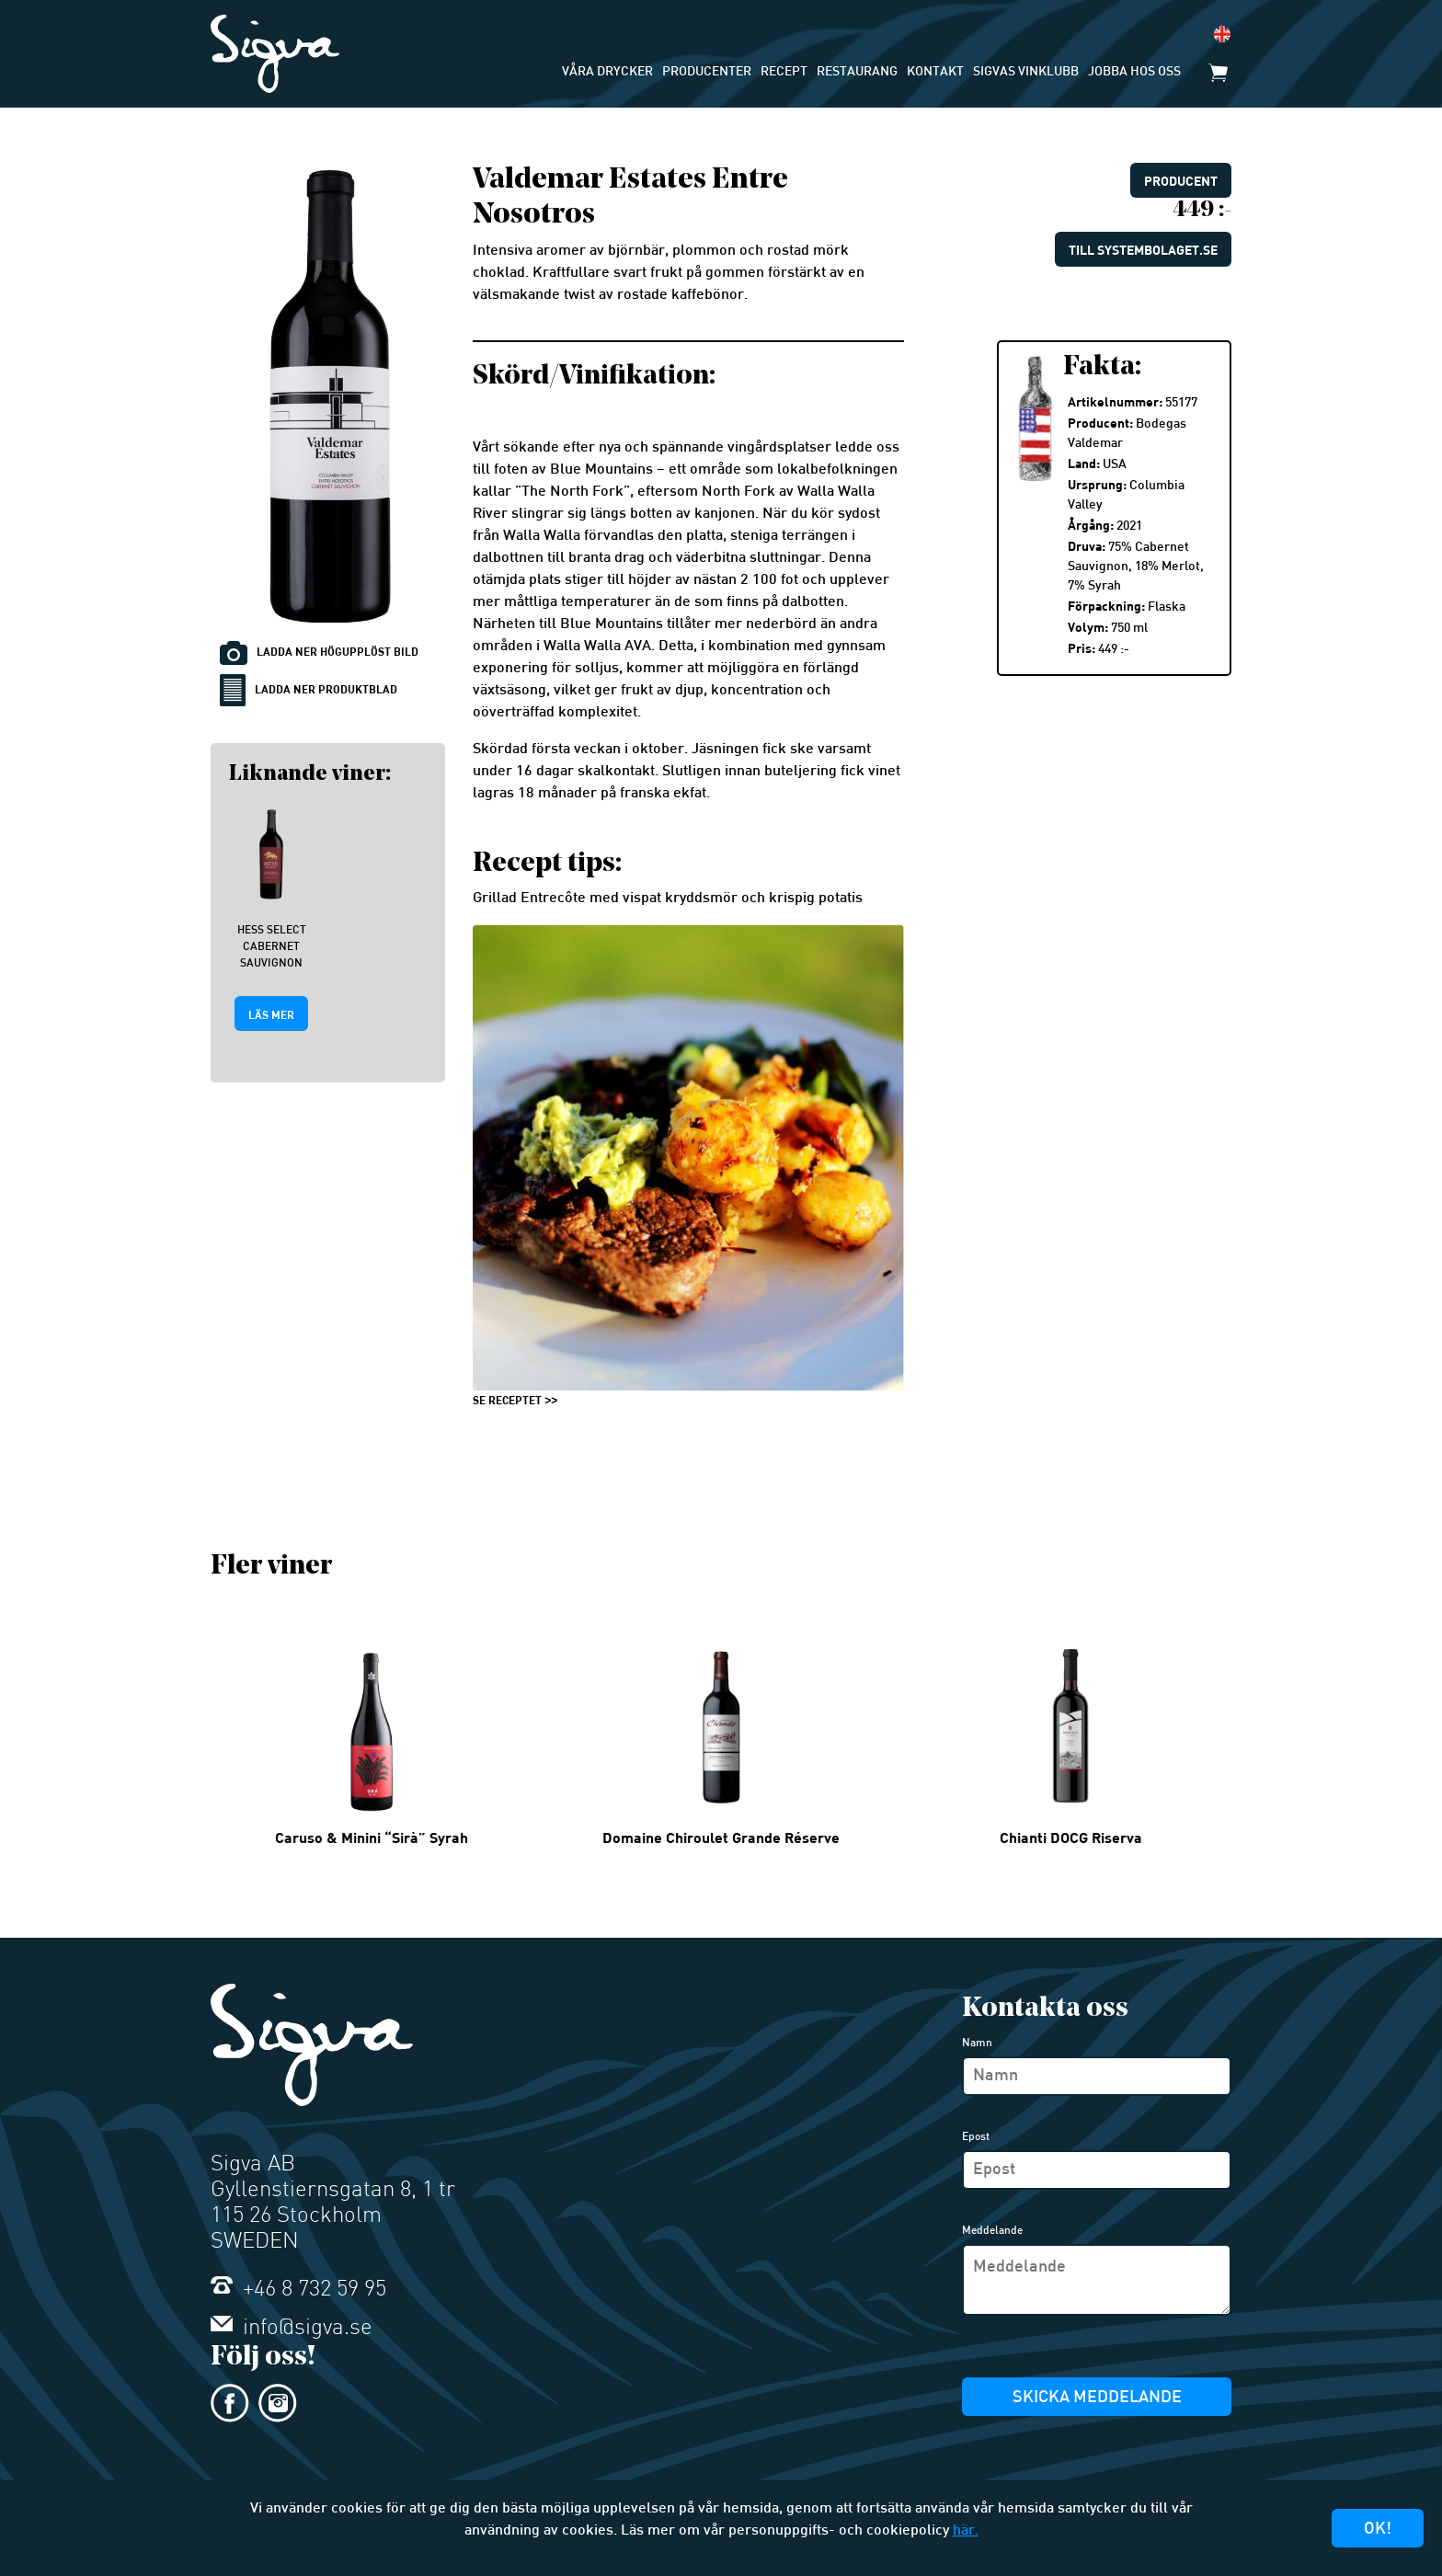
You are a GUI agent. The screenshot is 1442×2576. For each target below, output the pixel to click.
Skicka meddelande (1097, 2398)
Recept (784, 72)
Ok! (1377, 2529)
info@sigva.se (291, 2329)
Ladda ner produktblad (308, 690)
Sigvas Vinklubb (1026, 72)
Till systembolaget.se (1143, 250)
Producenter (706, 72)
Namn (977, 2043)
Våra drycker (607, 72)
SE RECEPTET (507, 1399)
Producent (1181, 181)
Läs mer (271, 1014)
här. (965, 2531)
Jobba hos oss (1134, 72)
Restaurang (857, 72)
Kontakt (935, 72)
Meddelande (992, 2231)
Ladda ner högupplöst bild (319, 653)
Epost (976, 2137)
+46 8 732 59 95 (298, 2290)
